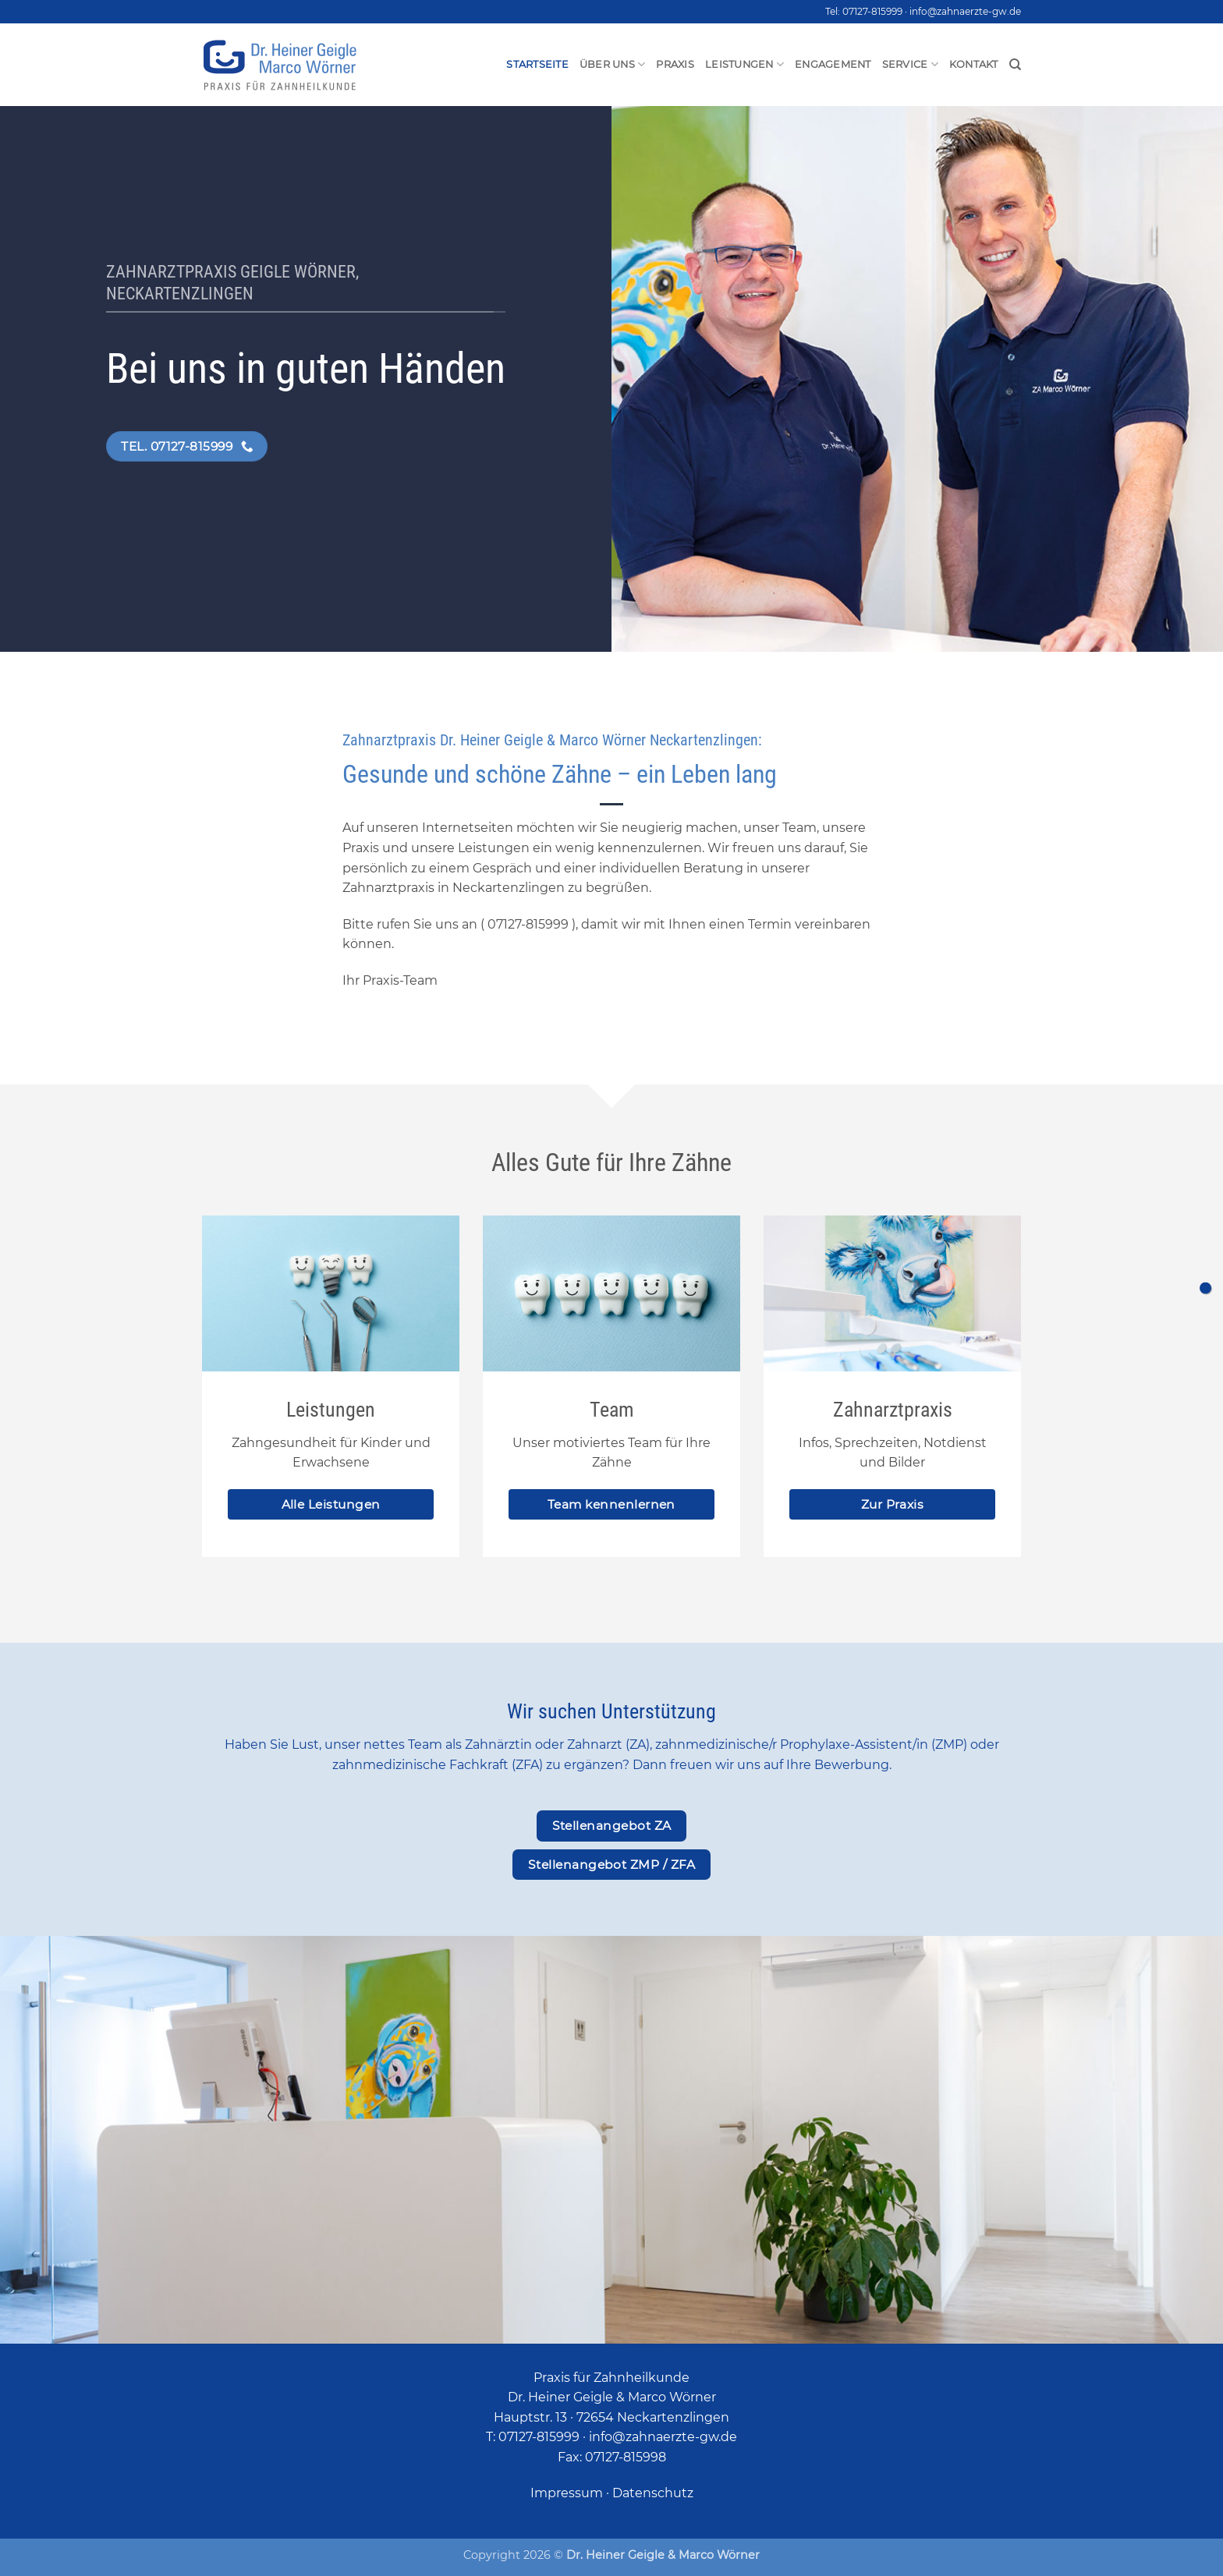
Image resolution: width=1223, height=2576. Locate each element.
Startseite (537, 64)
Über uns (613, 64)
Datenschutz (652, 2493)
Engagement (833, 64)
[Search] (1015, 65)
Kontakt (973, 64)
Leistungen (744, 64)
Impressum (566, 2493)
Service (910, 64)
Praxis (675, 64)
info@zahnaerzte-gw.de (965, 11)
